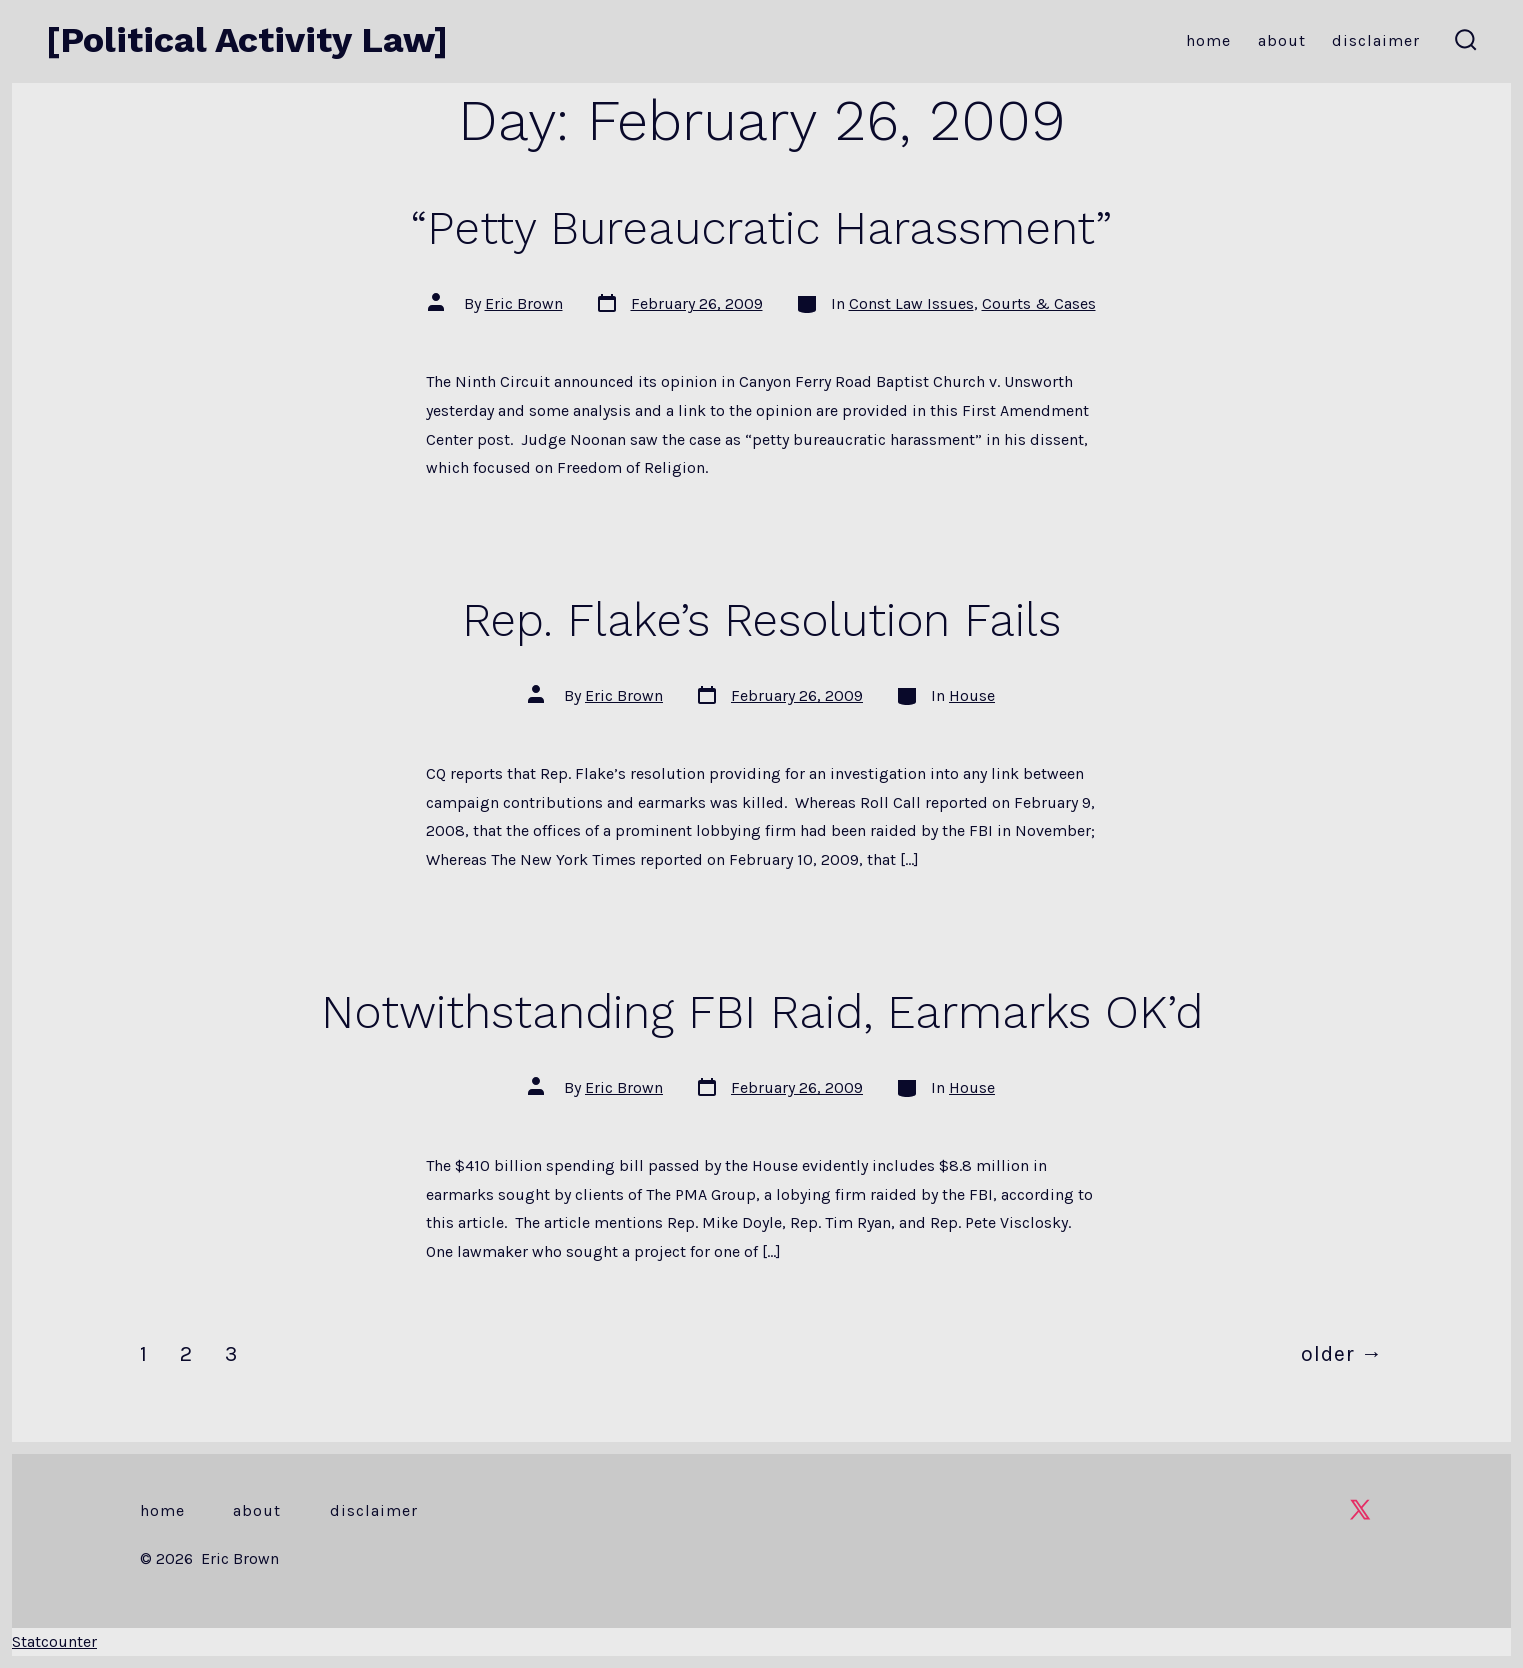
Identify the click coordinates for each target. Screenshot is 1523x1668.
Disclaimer (1376, 40)
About (1282, 40)
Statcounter (54, 1641)
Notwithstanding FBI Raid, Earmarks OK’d (762, 1012)
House (972, 695)
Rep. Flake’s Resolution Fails (761, 620)
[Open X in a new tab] (1360, 1509)
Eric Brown (524, 303)
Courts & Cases (1039, 303)
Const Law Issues (911, 303)
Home (1208, 40)
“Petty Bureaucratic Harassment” (761, 228)
